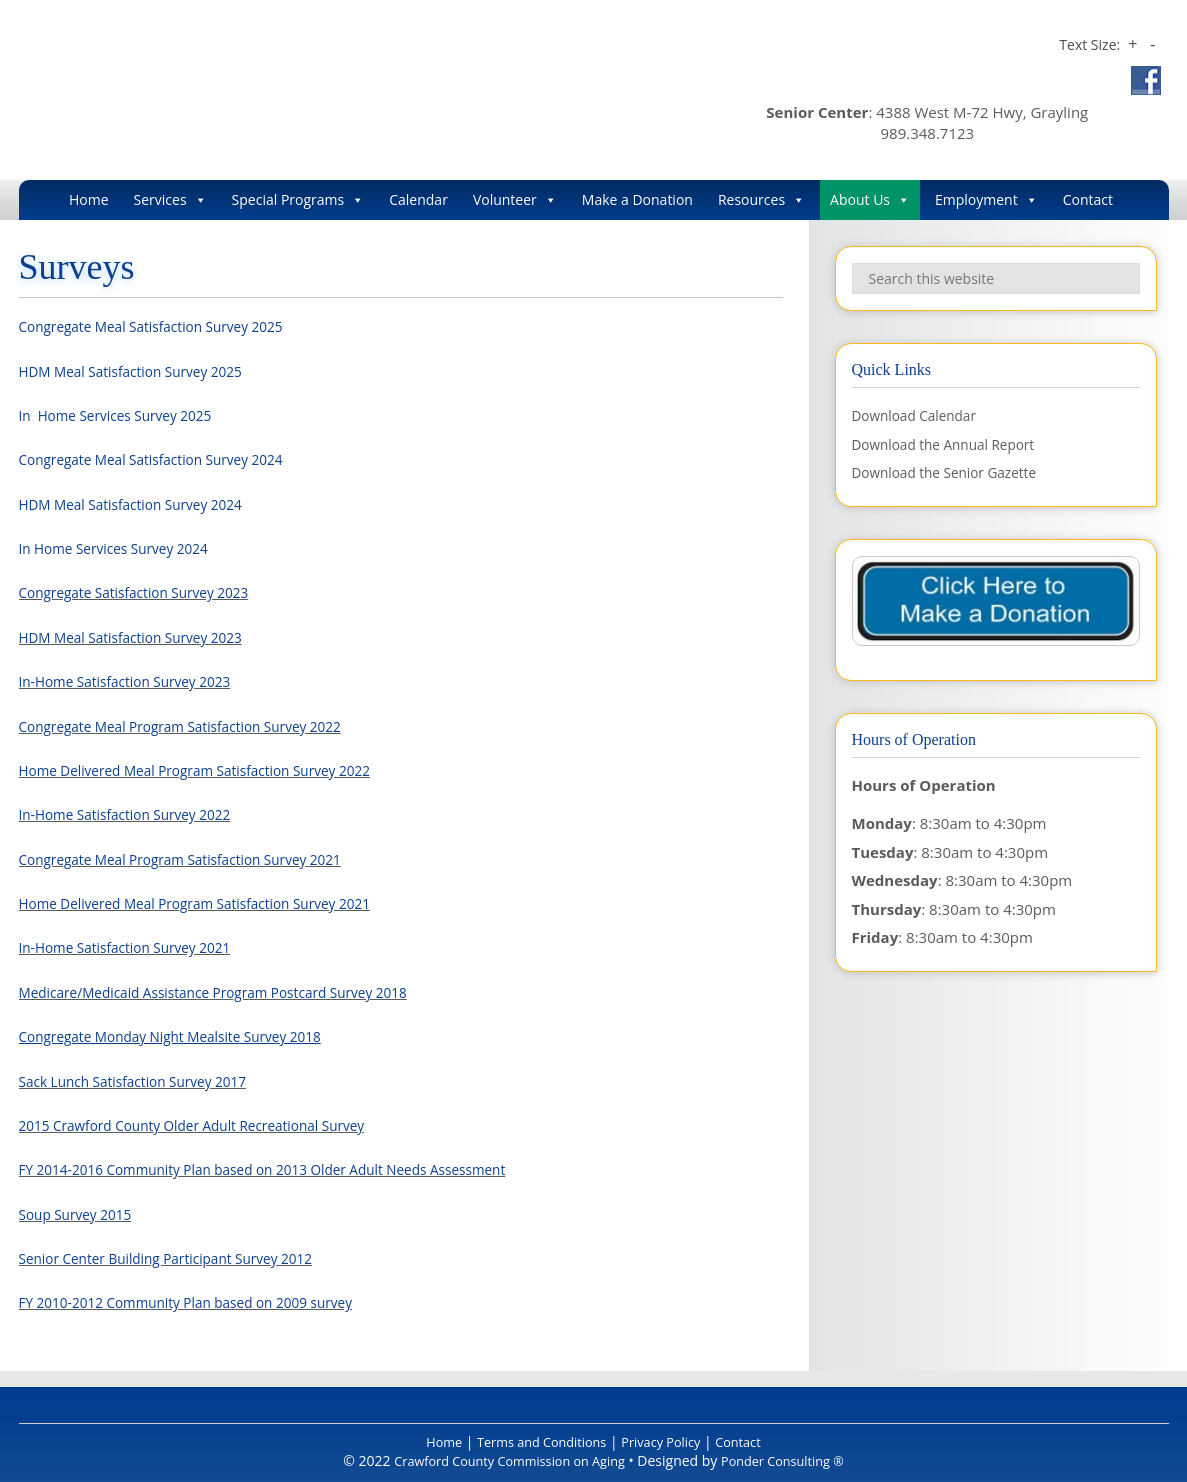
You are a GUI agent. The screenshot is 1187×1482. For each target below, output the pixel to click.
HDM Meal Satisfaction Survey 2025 (142, 371)
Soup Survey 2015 (81, 1214)
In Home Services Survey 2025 (125, 415)
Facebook (1146, 80)
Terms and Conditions (536, 1441)
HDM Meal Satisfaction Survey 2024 (142, 504)
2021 (234, 947)
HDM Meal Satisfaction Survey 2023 (142, 637)
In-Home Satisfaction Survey (117, 947)
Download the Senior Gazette (954, 472)
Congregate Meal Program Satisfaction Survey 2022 (197, 726)
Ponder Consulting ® (795, 1460)
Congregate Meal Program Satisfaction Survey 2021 (197, 859)
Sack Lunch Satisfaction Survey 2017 (145, 1081)
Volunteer (515, 200)
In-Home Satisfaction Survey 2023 (136, 681)
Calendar (418, 199)
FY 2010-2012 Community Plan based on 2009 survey (203, 1302)
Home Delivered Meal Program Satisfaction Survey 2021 (213, 903)
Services (170, 200)
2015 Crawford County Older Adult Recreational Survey (210, 1125)
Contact (1088, 199)
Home (89, 199)
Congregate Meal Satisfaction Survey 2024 (165, 459)
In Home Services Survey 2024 (123, 548)
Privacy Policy (667, 1441)
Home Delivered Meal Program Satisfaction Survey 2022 (213, 770)
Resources (761, 200)
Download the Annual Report (953, 444)
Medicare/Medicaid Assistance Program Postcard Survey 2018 (234, 992)
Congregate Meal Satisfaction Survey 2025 (165, 326)
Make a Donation (637, 199)
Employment (986, 200)
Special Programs (298, 200)
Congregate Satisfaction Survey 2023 (146, 592)
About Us (870, 200)
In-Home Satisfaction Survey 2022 (136, 814)
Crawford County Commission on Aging (306, 86)
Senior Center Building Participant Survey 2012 (181, 1258)
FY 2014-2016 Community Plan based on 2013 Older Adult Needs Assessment (288, 1169)
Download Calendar (921, 415)
